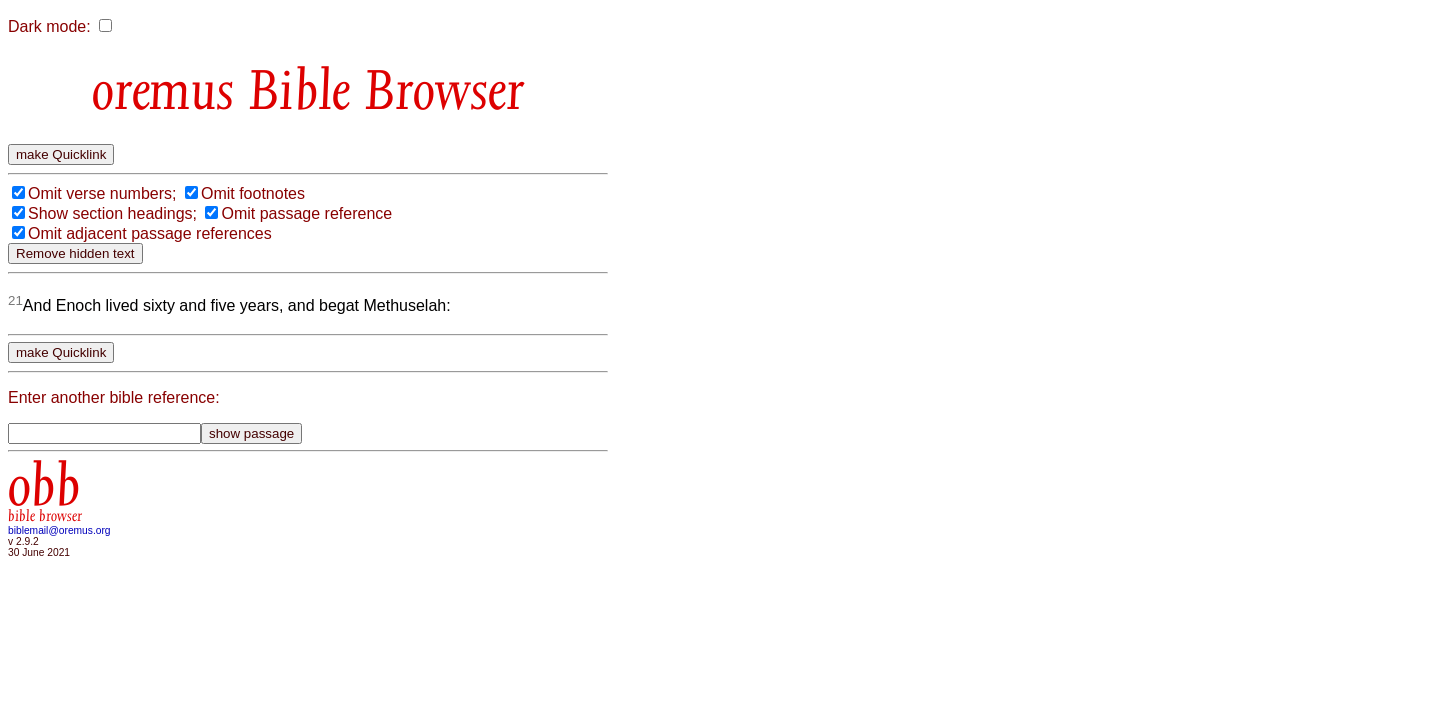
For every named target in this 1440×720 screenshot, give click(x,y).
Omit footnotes (253, 193)
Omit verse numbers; (102, 193)
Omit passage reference (306, 213)
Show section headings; (112, 213)
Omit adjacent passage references (150, 233)
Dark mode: (49, 26)
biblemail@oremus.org (59, 530)
